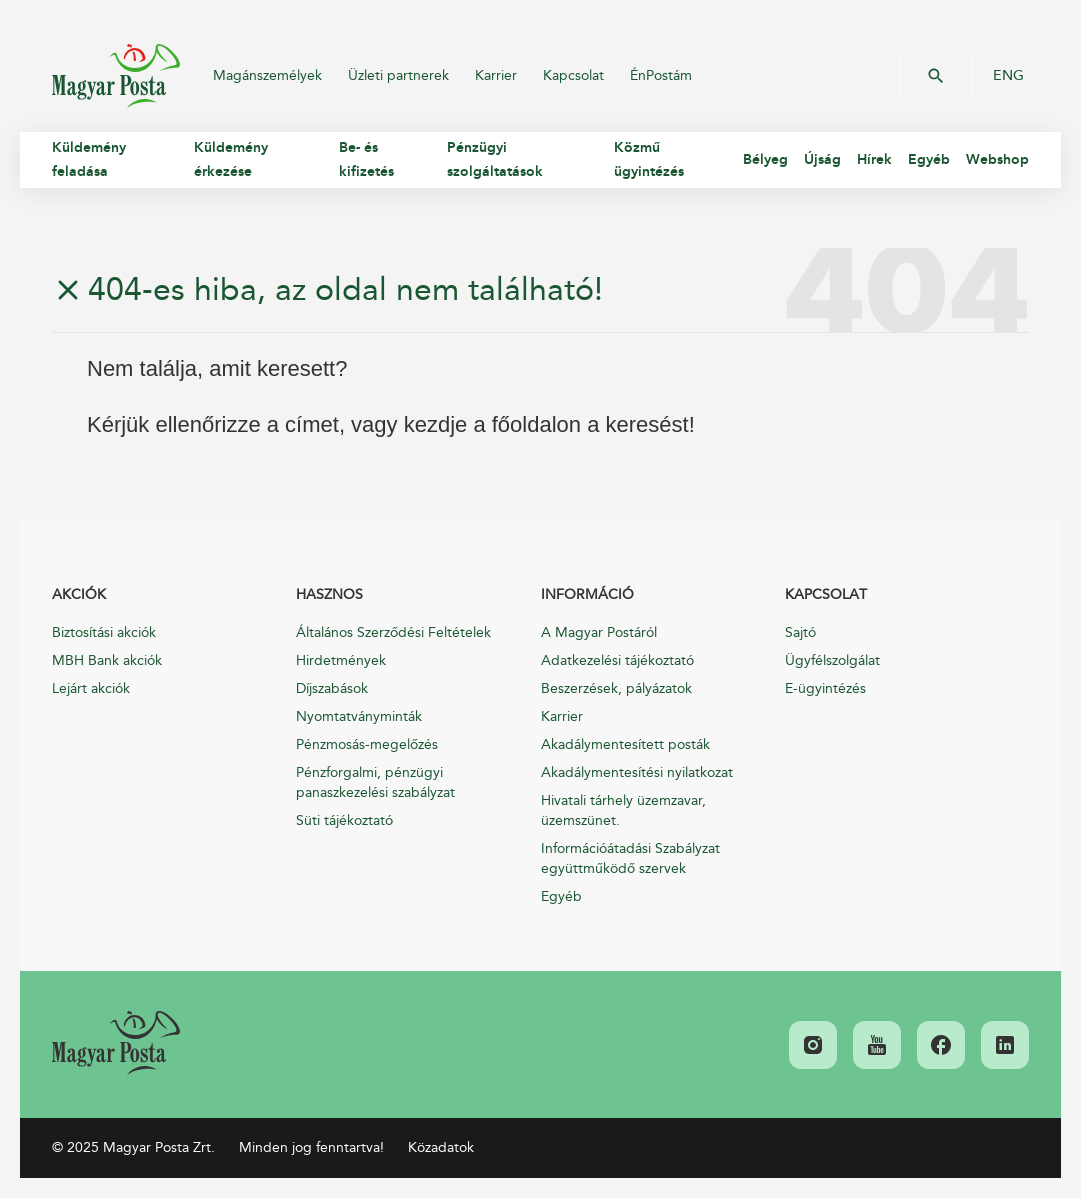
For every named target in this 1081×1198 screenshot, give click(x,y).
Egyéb (561, 896)
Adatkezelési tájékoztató (617, 660)
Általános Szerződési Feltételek (393, 632)
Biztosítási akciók (104, 632)
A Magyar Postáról (599, 632)
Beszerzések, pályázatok (616, 688)
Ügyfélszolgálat (832, 660)
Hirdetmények (341, 660)
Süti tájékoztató (344, 820)
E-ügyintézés (825, 688)
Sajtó (800, 632)
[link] (116, 1043)
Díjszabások (332, 688)
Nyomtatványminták (359, 716)
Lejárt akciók (91, 688)
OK (936, 76)
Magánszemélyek (267, 75)
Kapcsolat (573, 75)
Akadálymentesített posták (625, 744)
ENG (1008, 76)
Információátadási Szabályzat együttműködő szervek (630, 858)
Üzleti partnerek (398, 75)
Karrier (496, 75)
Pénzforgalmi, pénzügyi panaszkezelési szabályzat (375, 782)
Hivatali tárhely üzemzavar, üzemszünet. (623, 810)
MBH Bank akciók (107, 660)
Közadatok (441, 1147)
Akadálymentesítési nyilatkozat (637, 772)
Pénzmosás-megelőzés (367, 744)
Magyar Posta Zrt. (116, 76)
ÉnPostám (661, 75)
